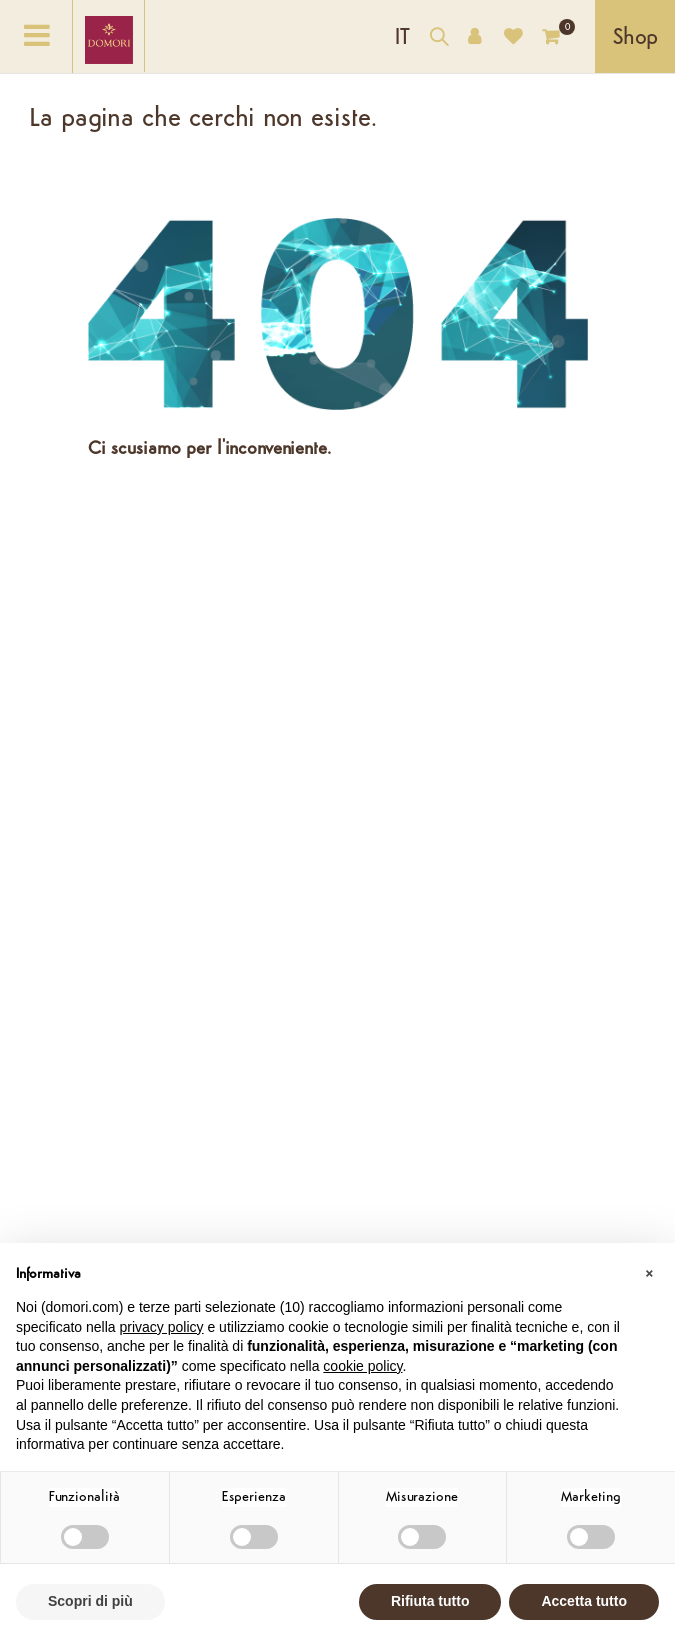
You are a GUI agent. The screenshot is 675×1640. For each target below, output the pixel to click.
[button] (649, 1275)
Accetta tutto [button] (584, 1601)
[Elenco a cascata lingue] (402, 36)
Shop (635, 38)
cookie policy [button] (362, 1366)
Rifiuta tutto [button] (430, 1601)
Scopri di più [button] (90, 1601)
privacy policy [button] (162, 1327)
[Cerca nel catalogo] (439, 39)
